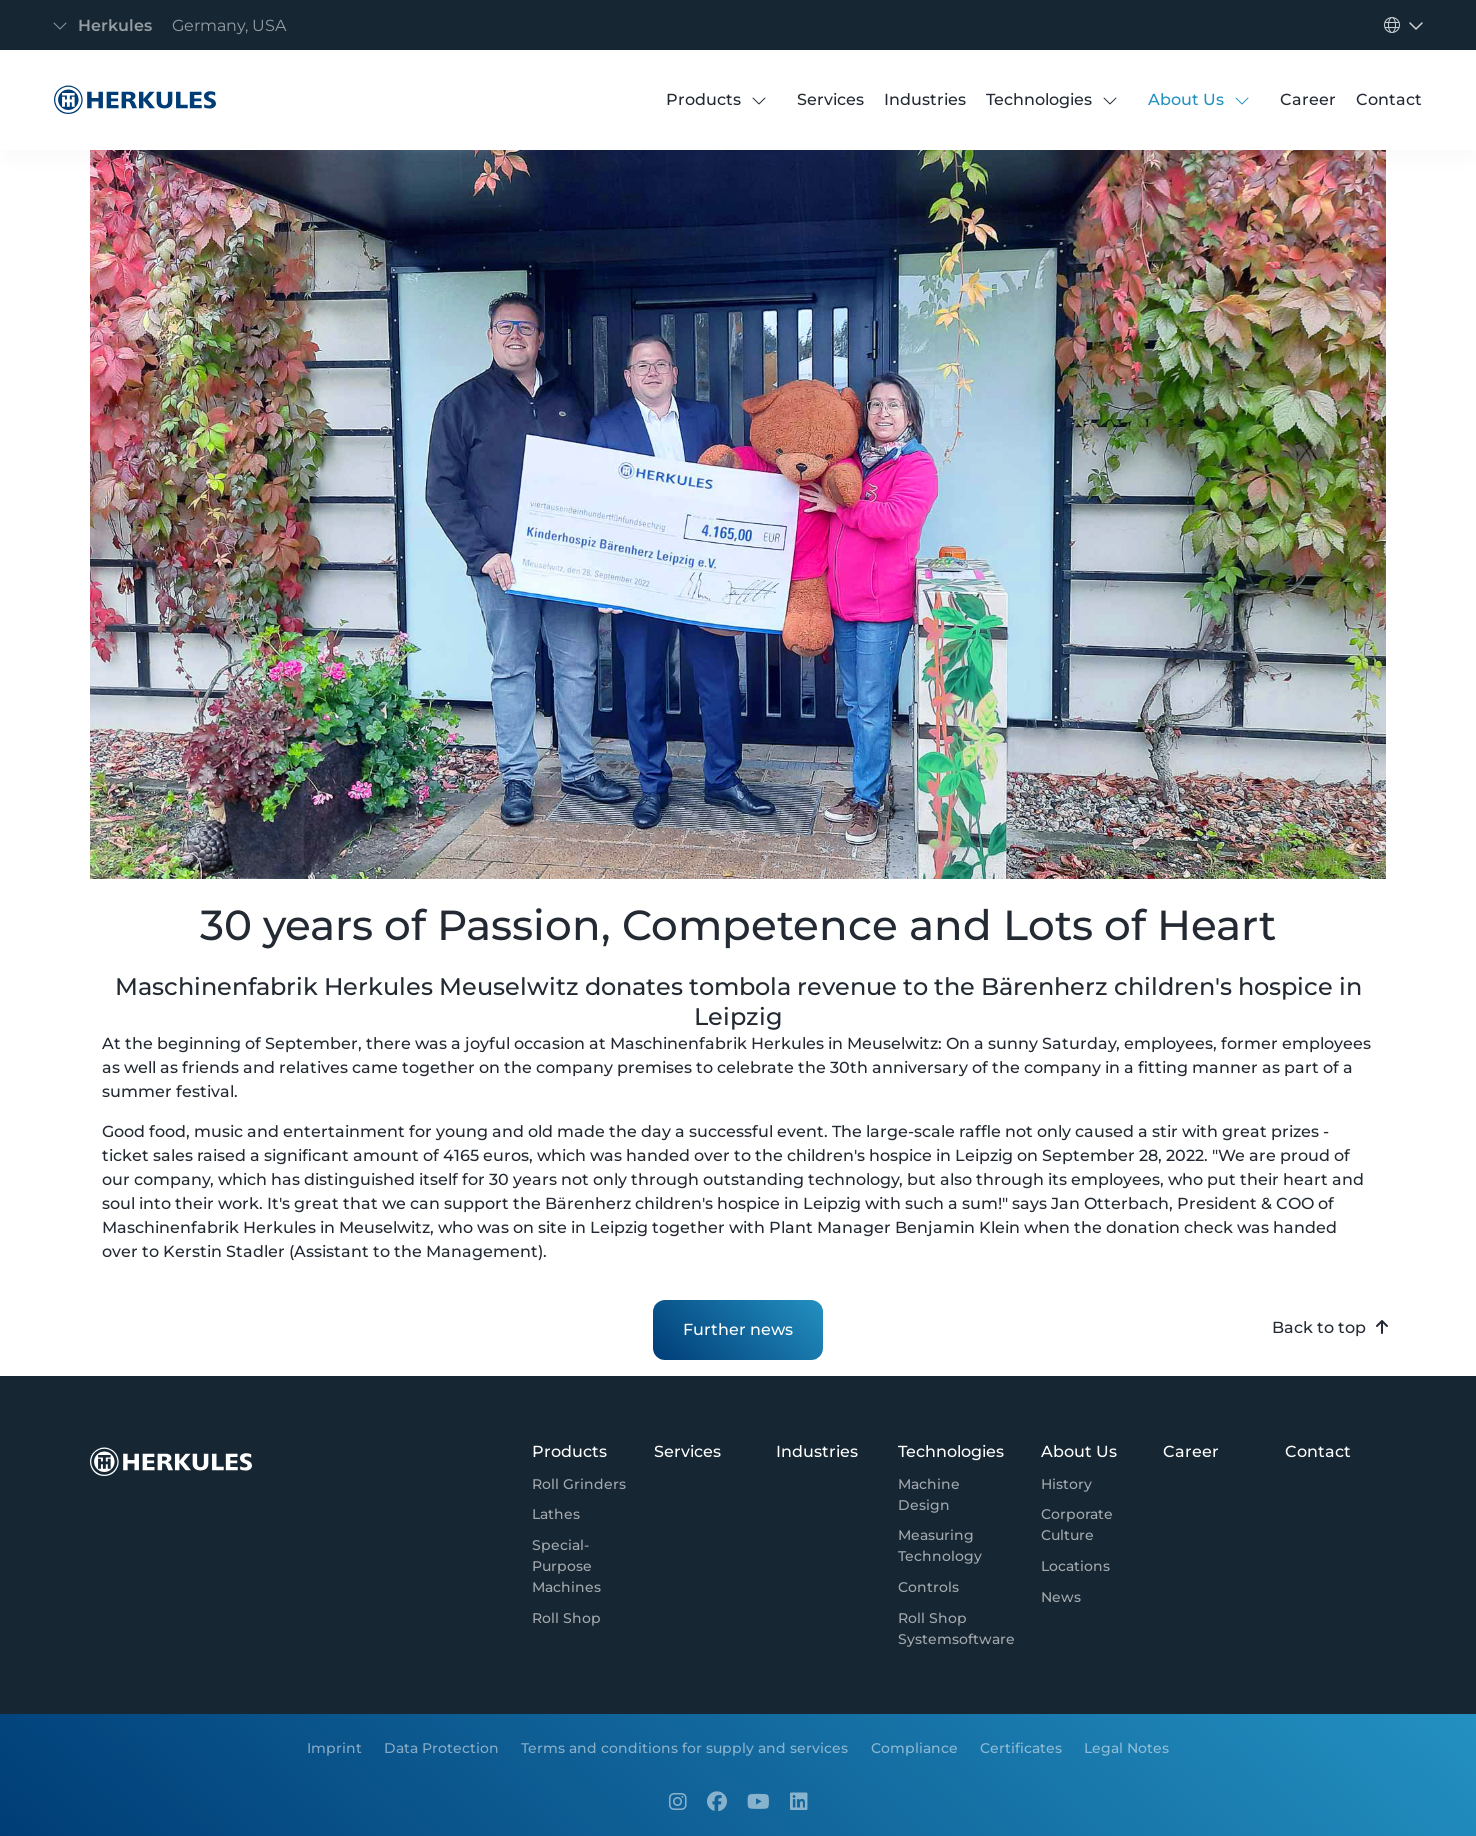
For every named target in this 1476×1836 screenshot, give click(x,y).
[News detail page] (130, 100)
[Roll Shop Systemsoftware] (956, 1629)
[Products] (703, 100)
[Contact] (1389, 100)
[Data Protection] (441, 1747)
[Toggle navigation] (175, 25)
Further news (738, 1329)
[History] (1066, 1484)
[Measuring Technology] (956, 1547)
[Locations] (1075, 1566)
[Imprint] (333, 1747)
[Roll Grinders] (579, 1484)
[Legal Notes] (1126, 1747)
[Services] (830, 100)
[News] (1061, 1597)
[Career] (1308, 100)
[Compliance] (914, 1747)
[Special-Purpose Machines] (580, 1566)
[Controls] (928, 1587)
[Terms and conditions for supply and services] (684, 1747)
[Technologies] (1039, 100)
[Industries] (925, 100)
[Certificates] (1021, 1747)
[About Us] (1186, 100)
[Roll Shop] (566, 1618)
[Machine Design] (956, 1495)
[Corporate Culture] (1089, 1526)
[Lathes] (556, 1515)
